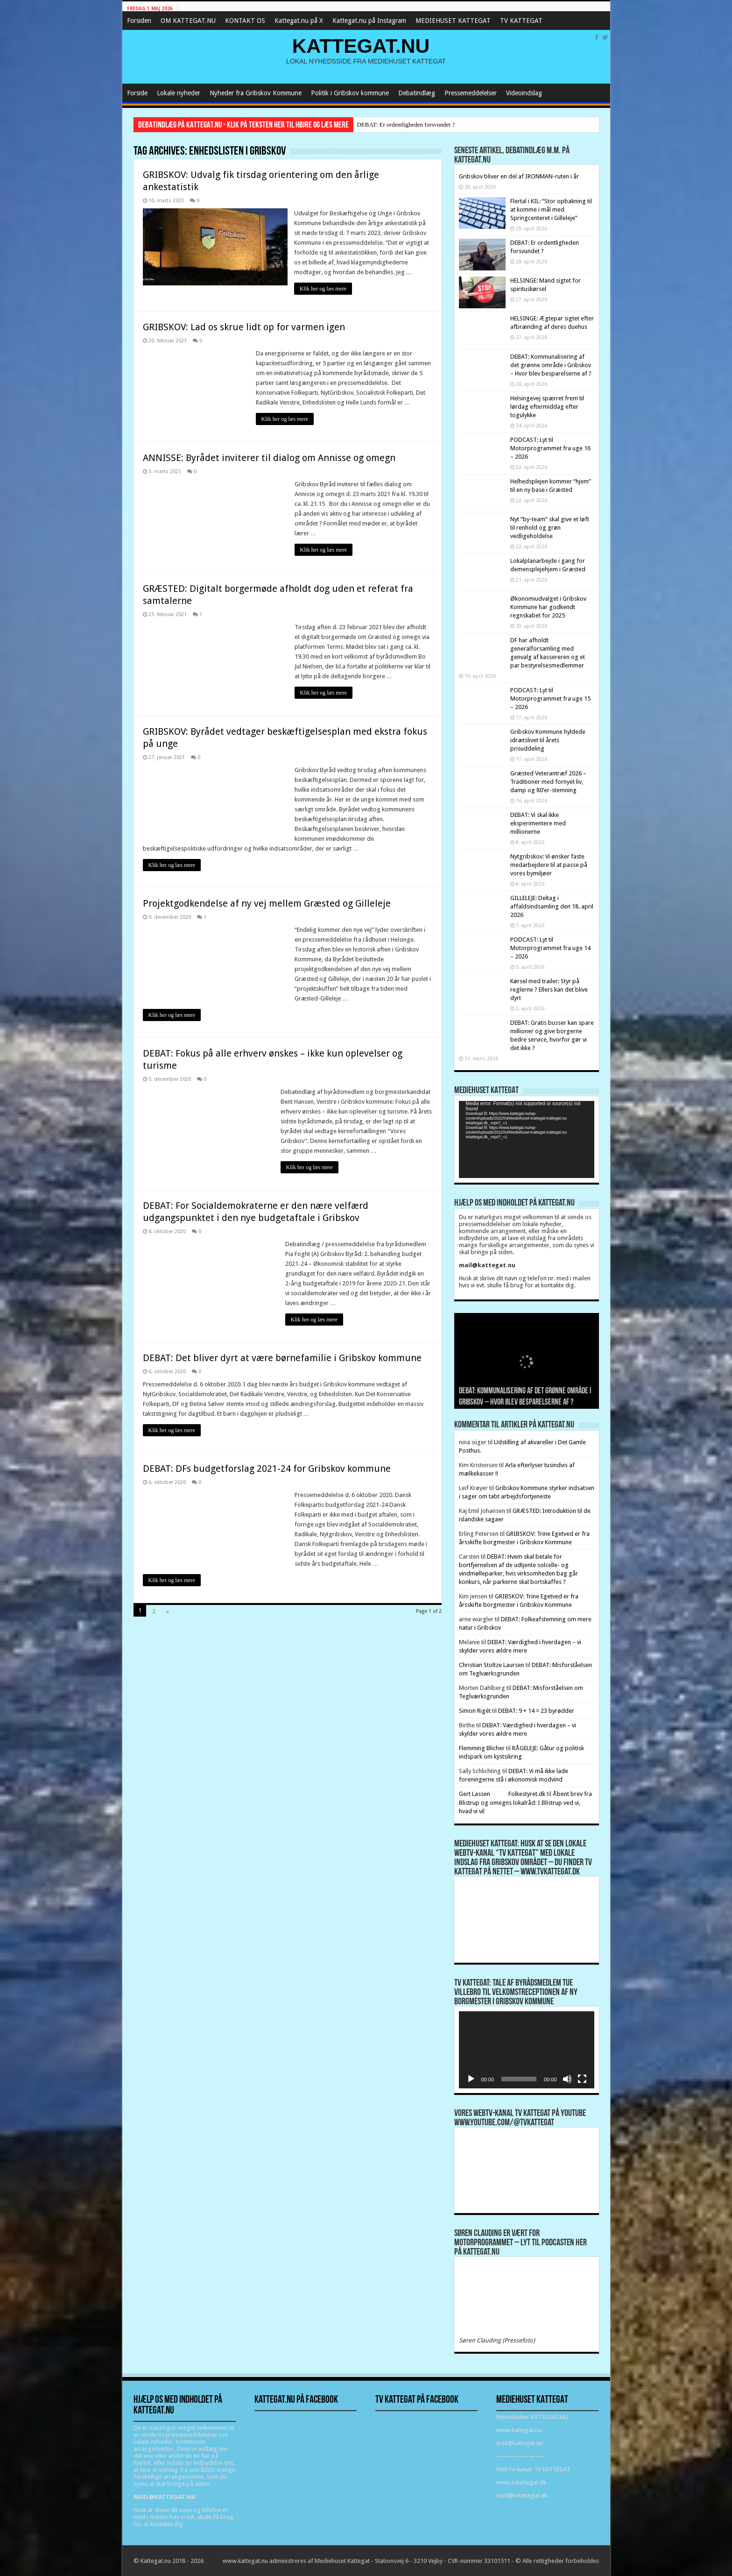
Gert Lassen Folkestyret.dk (502, 1793)
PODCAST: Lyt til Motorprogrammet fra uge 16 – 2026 (550, 448)
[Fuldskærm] (582, 2079)
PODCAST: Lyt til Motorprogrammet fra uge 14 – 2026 (550, 948)
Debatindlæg (416, 93)
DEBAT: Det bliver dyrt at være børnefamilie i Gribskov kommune (282, 1357)
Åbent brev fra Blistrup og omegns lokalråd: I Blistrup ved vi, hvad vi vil (525, 1802)
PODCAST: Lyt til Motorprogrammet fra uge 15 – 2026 (550, 698)
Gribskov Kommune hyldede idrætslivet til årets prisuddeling (547, 740)
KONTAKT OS (245, 20)
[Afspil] (471, 2079)
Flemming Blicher (482, 1748)
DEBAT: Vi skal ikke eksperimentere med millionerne (538, 823)
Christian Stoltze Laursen (491, 1664)
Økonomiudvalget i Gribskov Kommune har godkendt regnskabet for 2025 (548, 607)
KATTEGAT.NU (361, 46)
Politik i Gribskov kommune (350, 93)
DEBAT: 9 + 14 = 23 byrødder (536, 1710)
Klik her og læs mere (323, 288)
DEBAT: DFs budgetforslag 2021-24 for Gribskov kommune (267, 1468)
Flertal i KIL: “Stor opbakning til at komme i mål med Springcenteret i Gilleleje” (551, 209)
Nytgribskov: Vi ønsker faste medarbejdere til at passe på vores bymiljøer (548, 865)
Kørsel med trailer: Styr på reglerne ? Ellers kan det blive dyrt (549, 989)
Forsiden (139, 20)
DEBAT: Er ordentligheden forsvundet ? (406, 124)
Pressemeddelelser (470, 93)
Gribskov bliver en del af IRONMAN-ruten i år (519, 176)
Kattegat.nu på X (298, 20)
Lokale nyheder (178, 93)
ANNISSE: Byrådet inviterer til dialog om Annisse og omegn (269, 457)
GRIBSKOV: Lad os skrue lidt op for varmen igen (244, 327)
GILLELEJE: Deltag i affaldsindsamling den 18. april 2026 (551, 906)
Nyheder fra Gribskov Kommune (256, 93)
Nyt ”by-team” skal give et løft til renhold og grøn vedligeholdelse (549, 527)
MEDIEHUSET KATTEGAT (453, 20)
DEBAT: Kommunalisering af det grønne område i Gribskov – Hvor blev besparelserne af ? (550, 365)
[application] (526, 1139)
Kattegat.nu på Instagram (369, 20)
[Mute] (567, 2079)
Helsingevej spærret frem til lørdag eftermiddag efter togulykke (547, 407)
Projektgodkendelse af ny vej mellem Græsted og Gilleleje (267, 903)
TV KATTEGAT (521, 20)
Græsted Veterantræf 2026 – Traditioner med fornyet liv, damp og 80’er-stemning (548, 782)
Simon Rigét (475, 1710)
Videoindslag (524, 93)
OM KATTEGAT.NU (188, 20)
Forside (137, 93)
